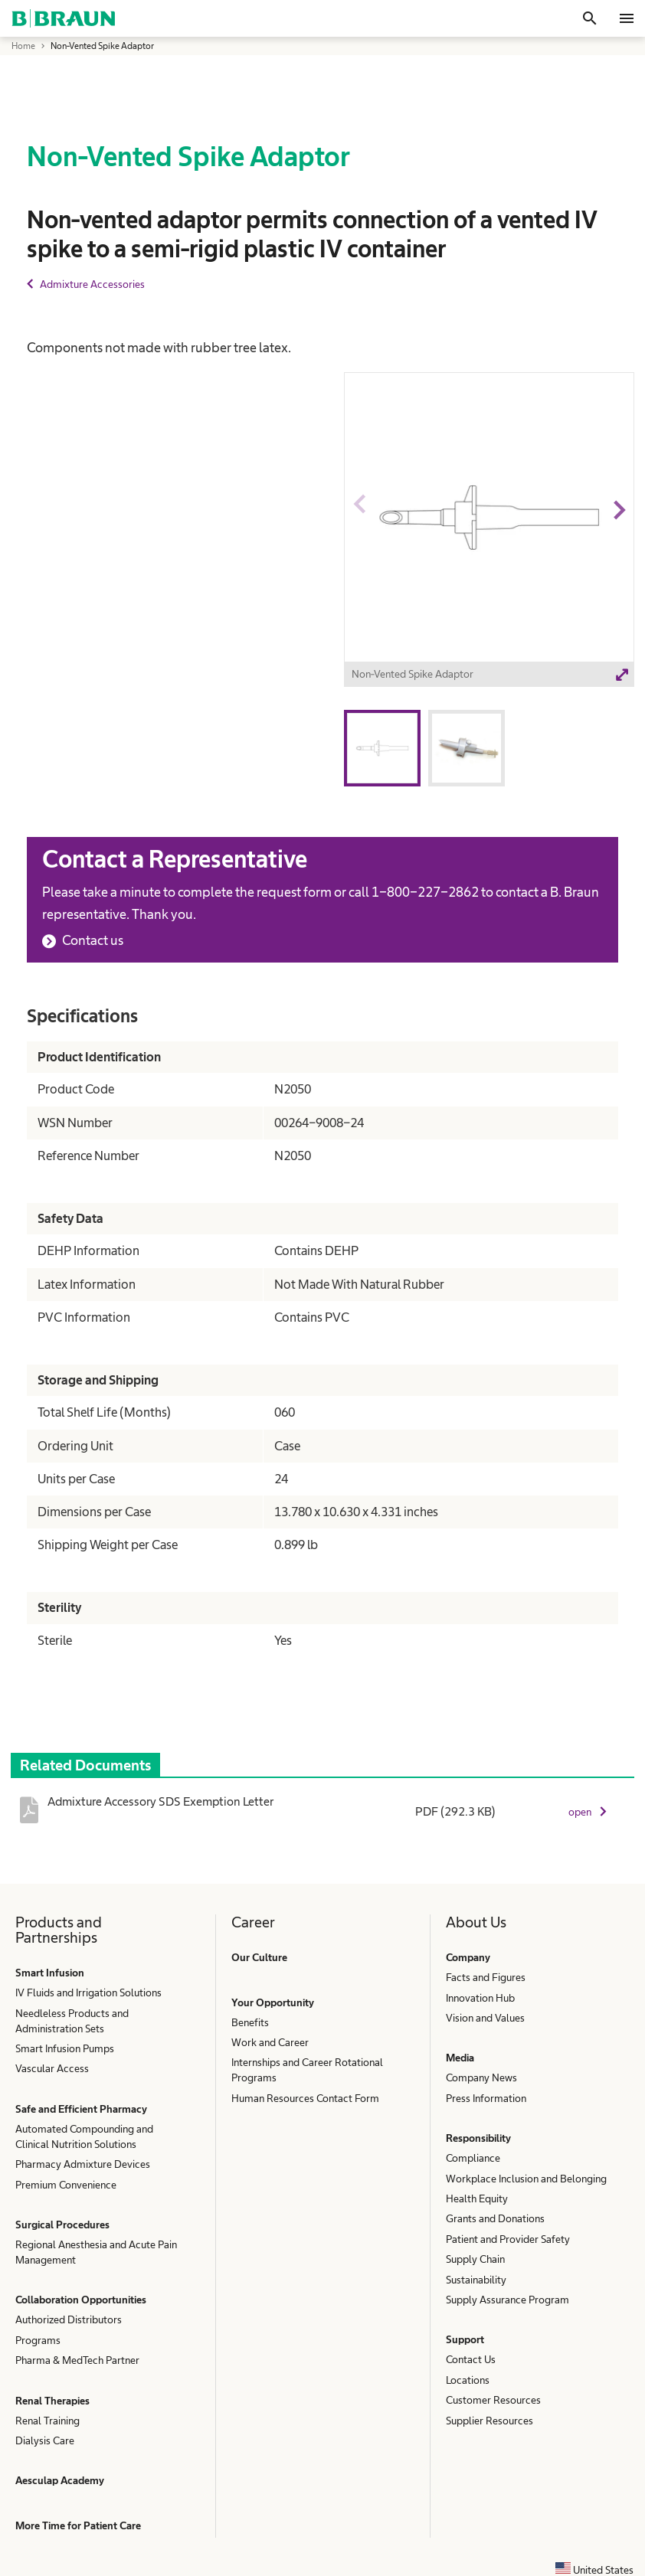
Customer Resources (493, 2400)
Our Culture (259, 1957)
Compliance (473, 2158)
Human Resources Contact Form (305, 2098)
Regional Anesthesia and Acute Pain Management (96, 2252)
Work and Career (270, 2042)
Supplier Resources (489, 2420)
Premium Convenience (65, 2185)
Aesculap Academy (59, 2480)
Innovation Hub (480, 1998)
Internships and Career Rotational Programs (307, 2070)
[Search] (590, 18)
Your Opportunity (272, 2002)
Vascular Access (52, 2068)
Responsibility (478, 2138)
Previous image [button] (359, 537)
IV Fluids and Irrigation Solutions (88, 1992)
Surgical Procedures (62, 2224)
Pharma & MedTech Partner (77, 2360)
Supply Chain (475, 2259)
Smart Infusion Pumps (64, 2048)
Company (468, 1957)
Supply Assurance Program (507, 2299)
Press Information (486, 2098)
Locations (467, 2380)
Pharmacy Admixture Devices (82, 2164)
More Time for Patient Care (78, 2525)
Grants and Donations (495, 2218)
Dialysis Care (44, 2440)
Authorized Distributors (68, 2319)
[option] (489, 532)
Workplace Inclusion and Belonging (526, 2178)
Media (460, 2057)
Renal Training (47, 2420)
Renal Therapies (52, 2401)
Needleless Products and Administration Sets (72, 2021)
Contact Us (471, 2359)
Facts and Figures (485, 1977)
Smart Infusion (49, 1972)
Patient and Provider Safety (508, 2239)
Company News (481, 2077)
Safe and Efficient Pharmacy (81, 2109)
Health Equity (477, 2198)
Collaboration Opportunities (80, 2299)
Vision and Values (485, 2018)
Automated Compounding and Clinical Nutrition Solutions (84, 2136)
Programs (38, 2340)
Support (465, 2339)
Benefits (250, 2022)
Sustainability (476, 2280)
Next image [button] (619, 537)
